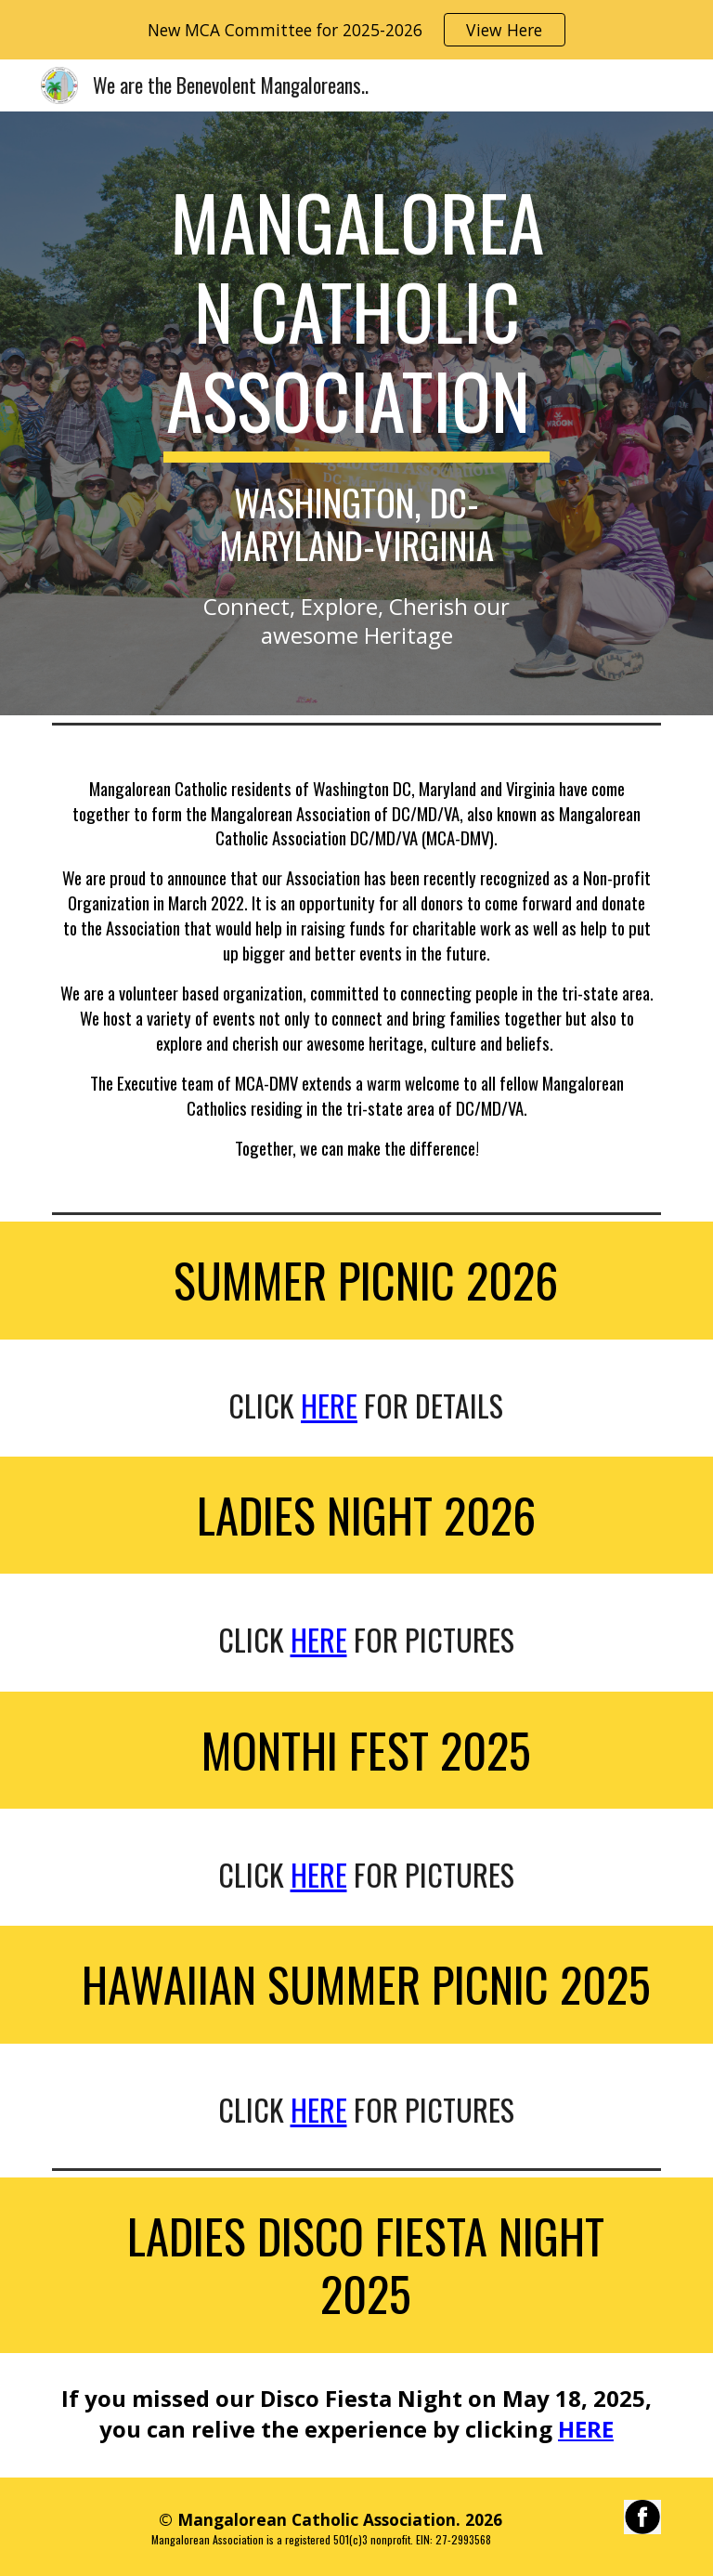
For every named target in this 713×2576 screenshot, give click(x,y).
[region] (356, 29)
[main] (356, 371)
